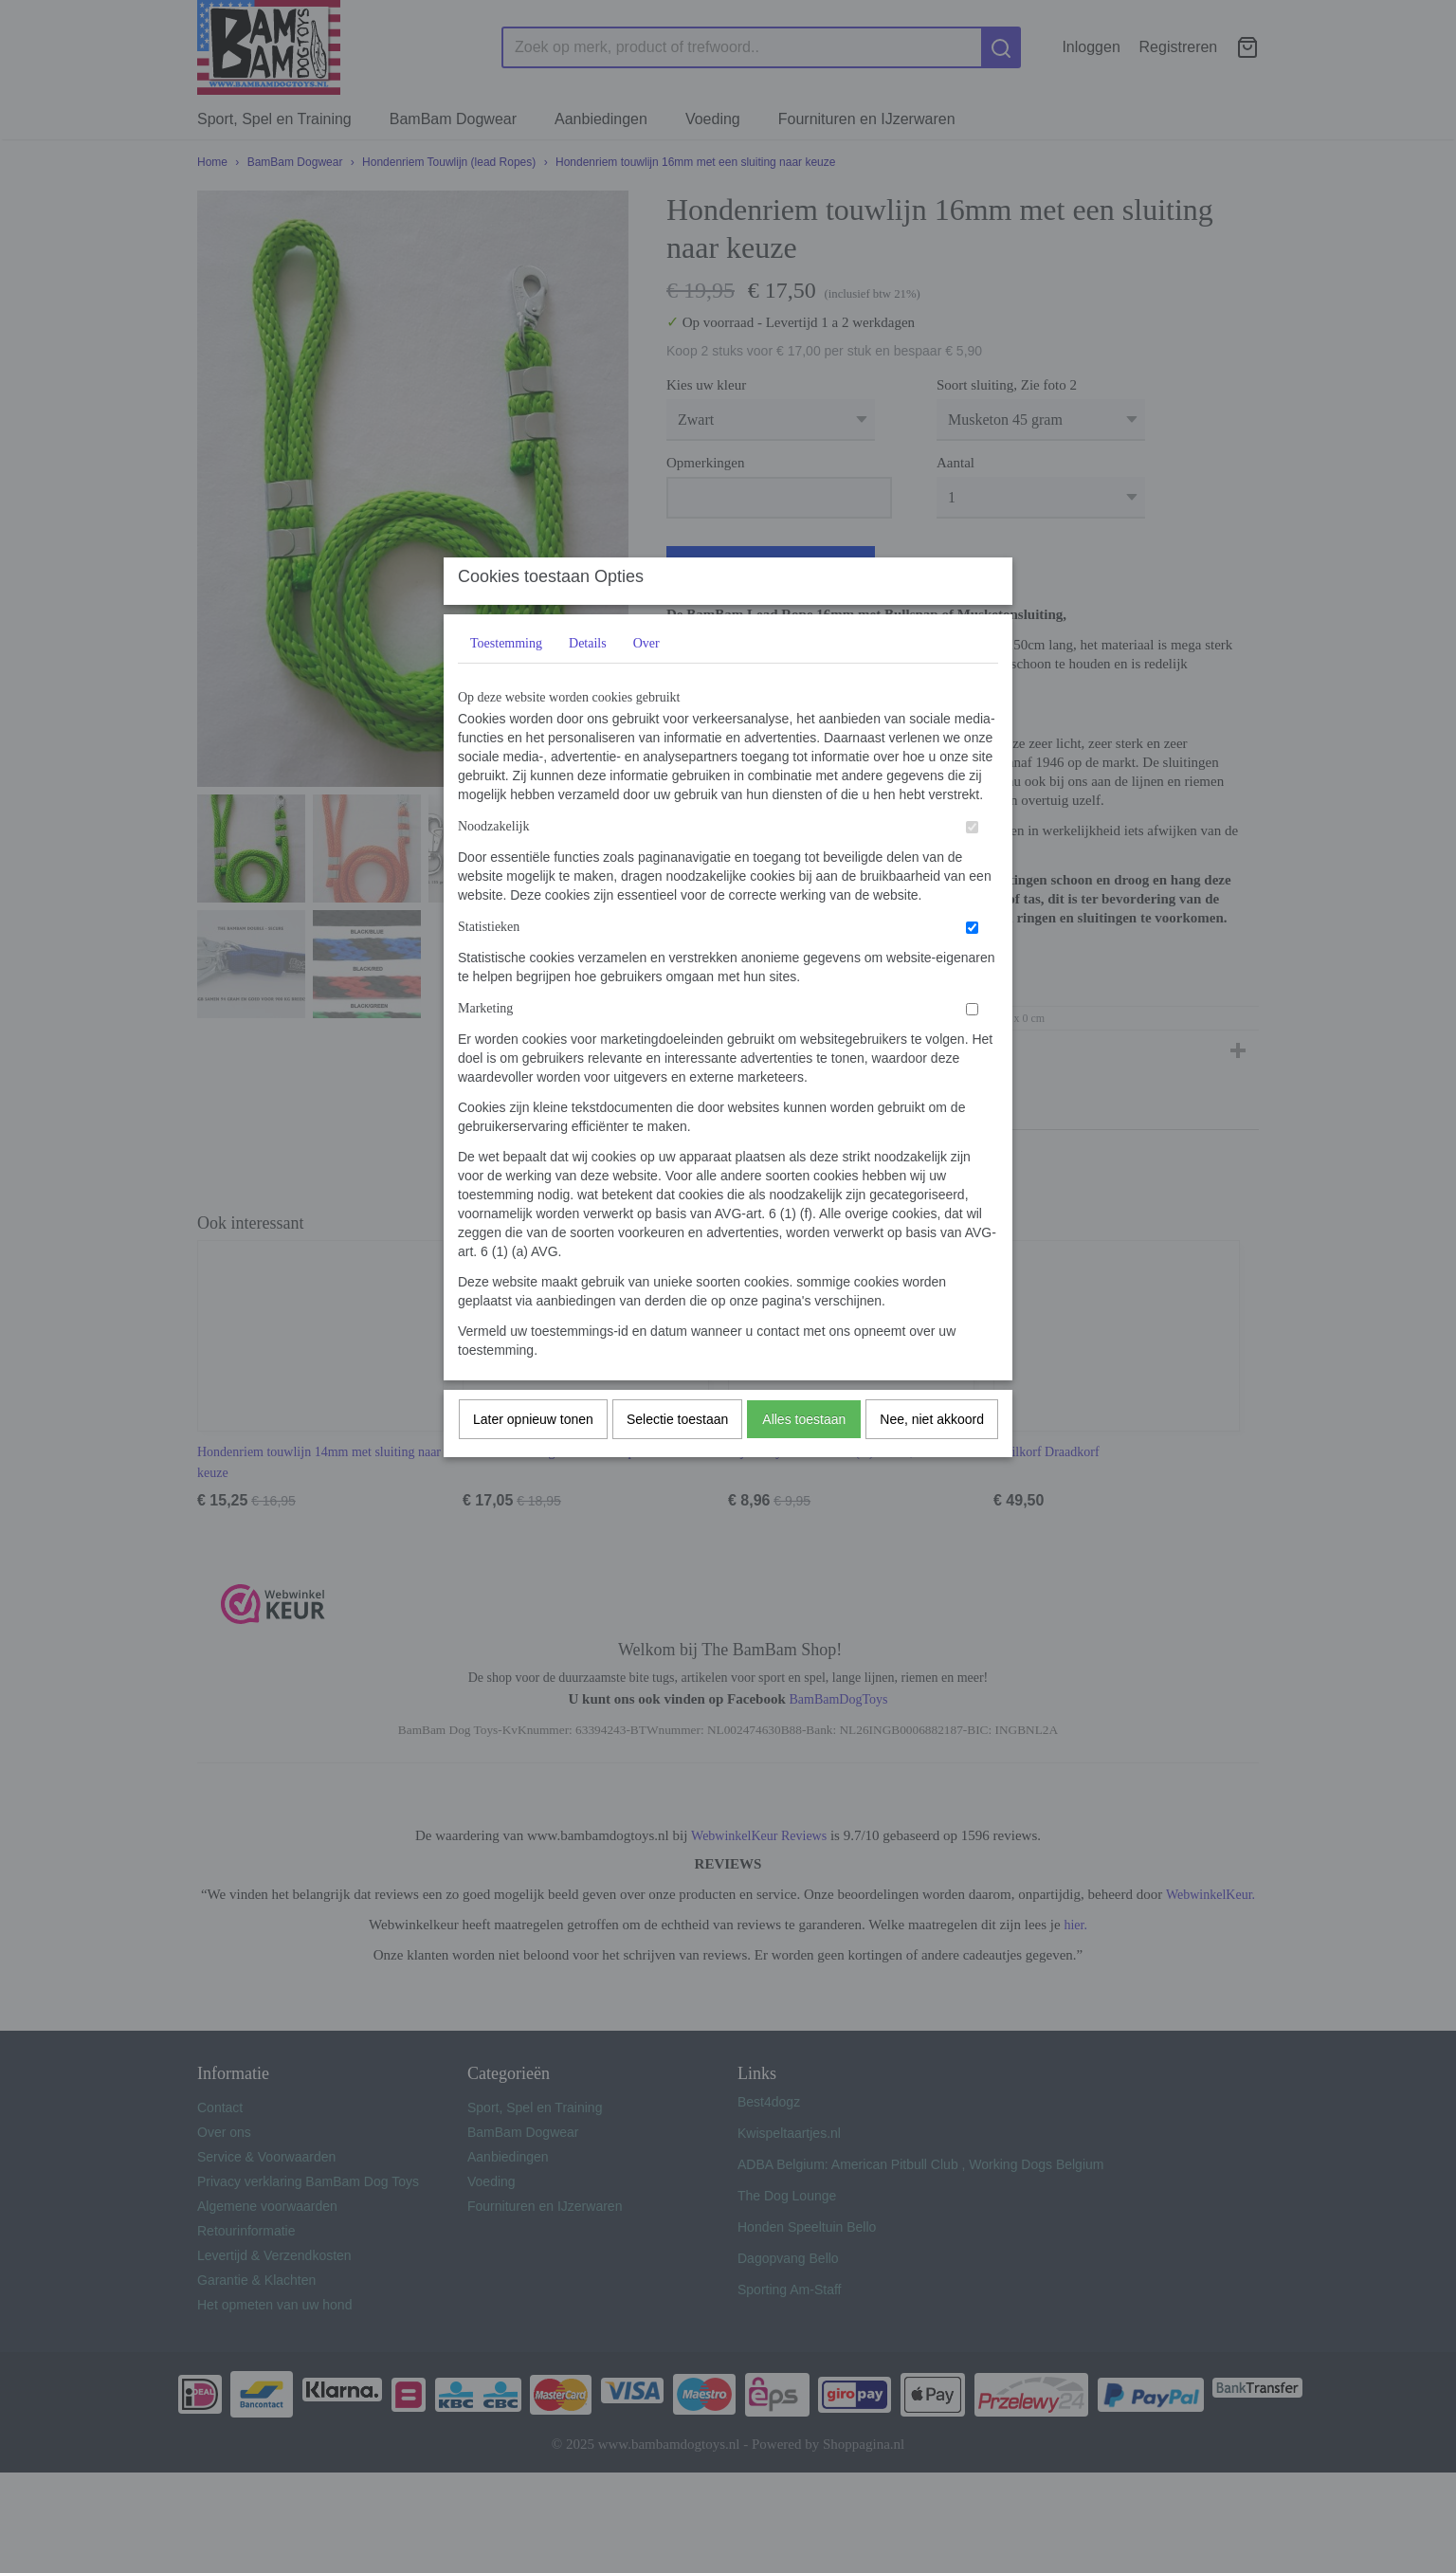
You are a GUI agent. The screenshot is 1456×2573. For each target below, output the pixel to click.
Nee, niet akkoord (932, 1457)
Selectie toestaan (677, 1457)
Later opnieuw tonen (533, 1457)
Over (646, 681)
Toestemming (506, 681)
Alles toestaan (804, 1457)
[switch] (972, 865)
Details (588, 681)
